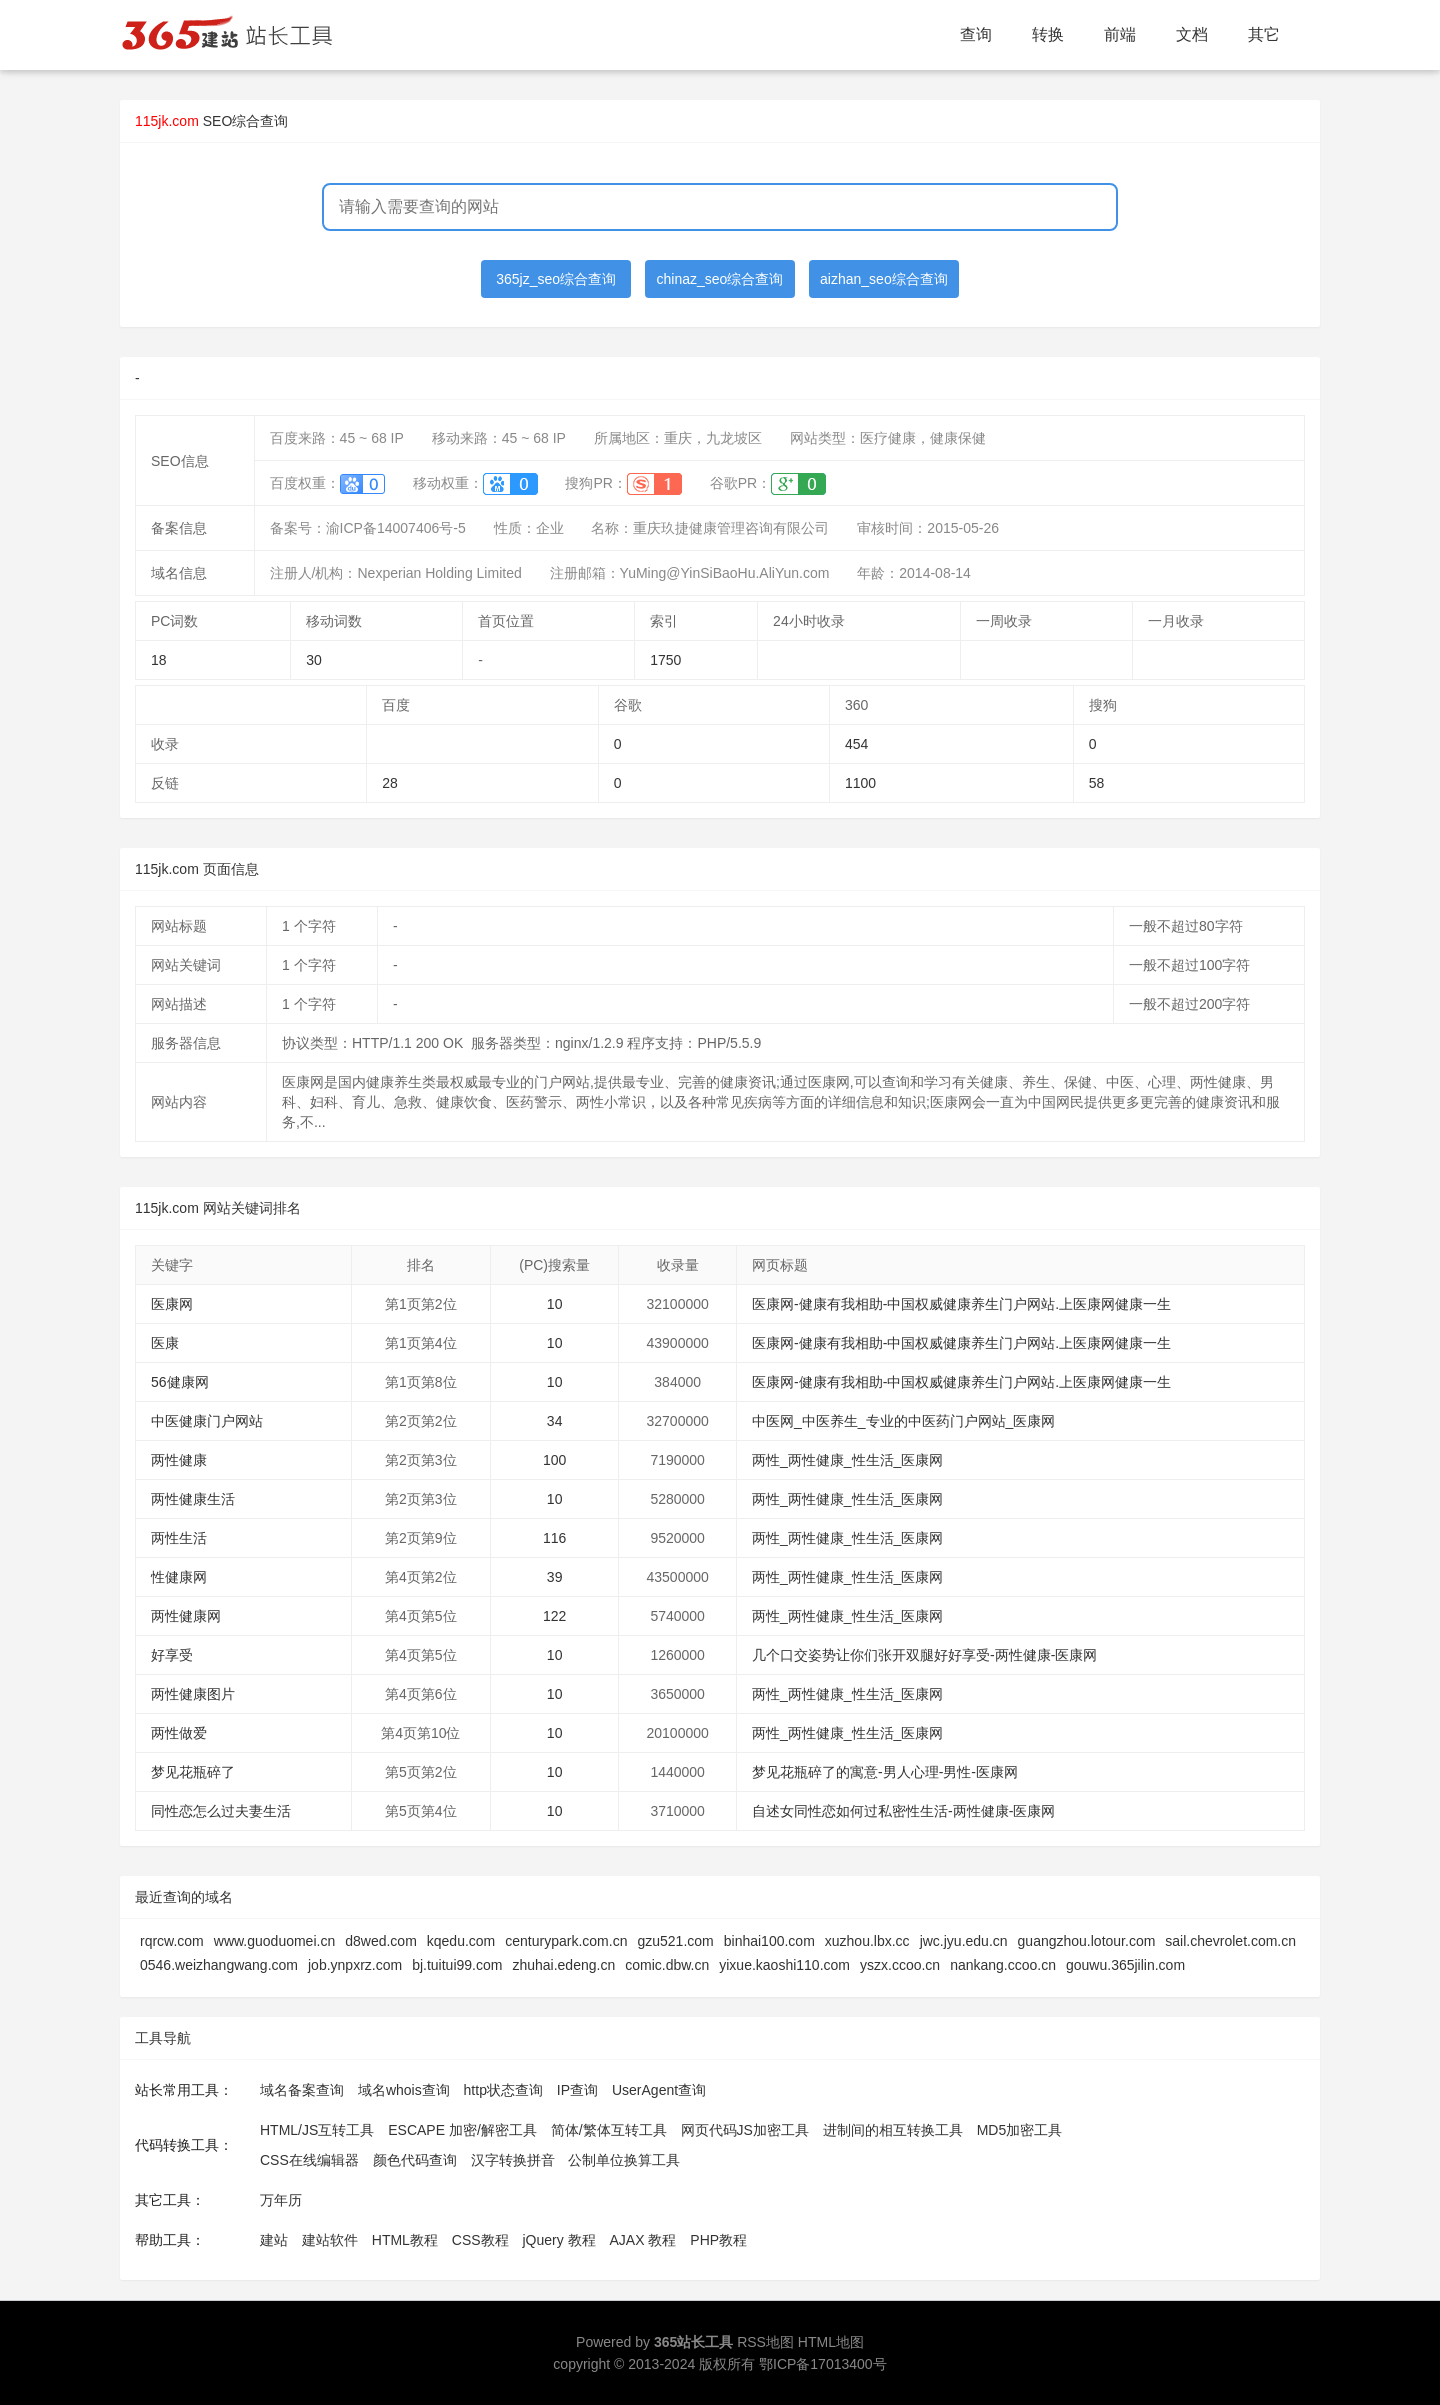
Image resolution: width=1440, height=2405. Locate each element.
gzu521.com (675, 1941)
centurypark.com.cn (566, 1941)
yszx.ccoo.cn (900, 1965)
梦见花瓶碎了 (193, 1772)
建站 (274, 2240)
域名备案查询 (302, 2090)
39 (555, 1577)
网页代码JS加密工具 (745, 2130)
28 (390, 783)
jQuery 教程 (558, 2240)
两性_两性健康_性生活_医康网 (847, 1460)
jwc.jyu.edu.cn (964, 1941)
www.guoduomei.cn (274, 1941)
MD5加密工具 (1020, 2130)
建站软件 (330, 2240)
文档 (1192, 34)
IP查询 (577, 2090)
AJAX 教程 (643, 2240)
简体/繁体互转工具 (609, 2130)
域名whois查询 (404, 2090)
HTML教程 (405, 2240)
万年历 (281, 2200)
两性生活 (179, 1538)
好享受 (172, 1655)
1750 (665, 660)
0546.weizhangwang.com (219, 1965)
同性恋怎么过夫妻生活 (221, 1811)
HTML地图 (831, 2342)
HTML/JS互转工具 (317, 2130)
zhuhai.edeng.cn (563, 1965)
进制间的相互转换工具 (893, 2130)
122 (554, 1616)
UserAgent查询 (659, 2090)
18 (159, 660)
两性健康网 (186, 1616)
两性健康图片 (193, 1694)
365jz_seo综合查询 (556, 279)
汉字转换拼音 (513, 2160)
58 (1097, 783)
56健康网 (180, 1382)
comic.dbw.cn (667, 1965)
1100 (860, 783)
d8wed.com (381, 1941)
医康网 (172, 1304)
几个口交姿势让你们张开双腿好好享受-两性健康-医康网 (924, 1655)
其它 (1264, 34)
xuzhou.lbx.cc (867, 1941)
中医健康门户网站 (207, 1421)
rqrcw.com (172, 1941)
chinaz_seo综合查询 (720, 279)
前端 (1120, 34)
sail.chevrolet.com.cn (1230, 1941)
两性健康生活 (193, 1499)
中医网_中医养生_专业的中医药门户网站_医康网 (903, 1421)
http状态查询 (503, 2090)
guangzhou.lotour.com (1087, 1941)
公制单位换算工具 (624, 2160)
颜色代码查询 (415, 2160)
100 (554, 1460)
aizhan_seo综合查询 (884, 279)
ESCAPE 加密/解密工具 (462, 2130)
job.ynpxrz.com (355, 1965)
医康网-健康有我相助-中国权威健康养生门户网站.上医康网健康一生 (961, 1304)
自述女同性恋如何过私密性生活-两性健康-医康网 (903, 1811)
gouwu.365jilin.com (1125, 1965)
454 (856, 744)
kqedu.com (461, 1941)
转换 (1048, 34)
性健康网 (179, 1577)
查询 (976, 34)
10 (555, 1304)
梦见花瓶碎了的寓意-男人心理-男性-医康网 (885, 1772)
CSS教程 (480, 2240)
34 (555, 1421)
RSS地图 (765, 2342)
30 (314, 660)
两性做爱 (179, 1733)
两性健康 (179, 1460)
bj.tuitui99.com (457, 1965)
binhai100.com (769, 1941)
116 (554, 1538)
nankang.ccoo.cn (1003, 1965)
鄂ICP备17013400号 (823, 2364)
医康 (165, 1343)
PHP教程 (718, 2240)
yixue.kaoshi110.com (784, 1965)
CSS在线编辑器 (309, 2160)
